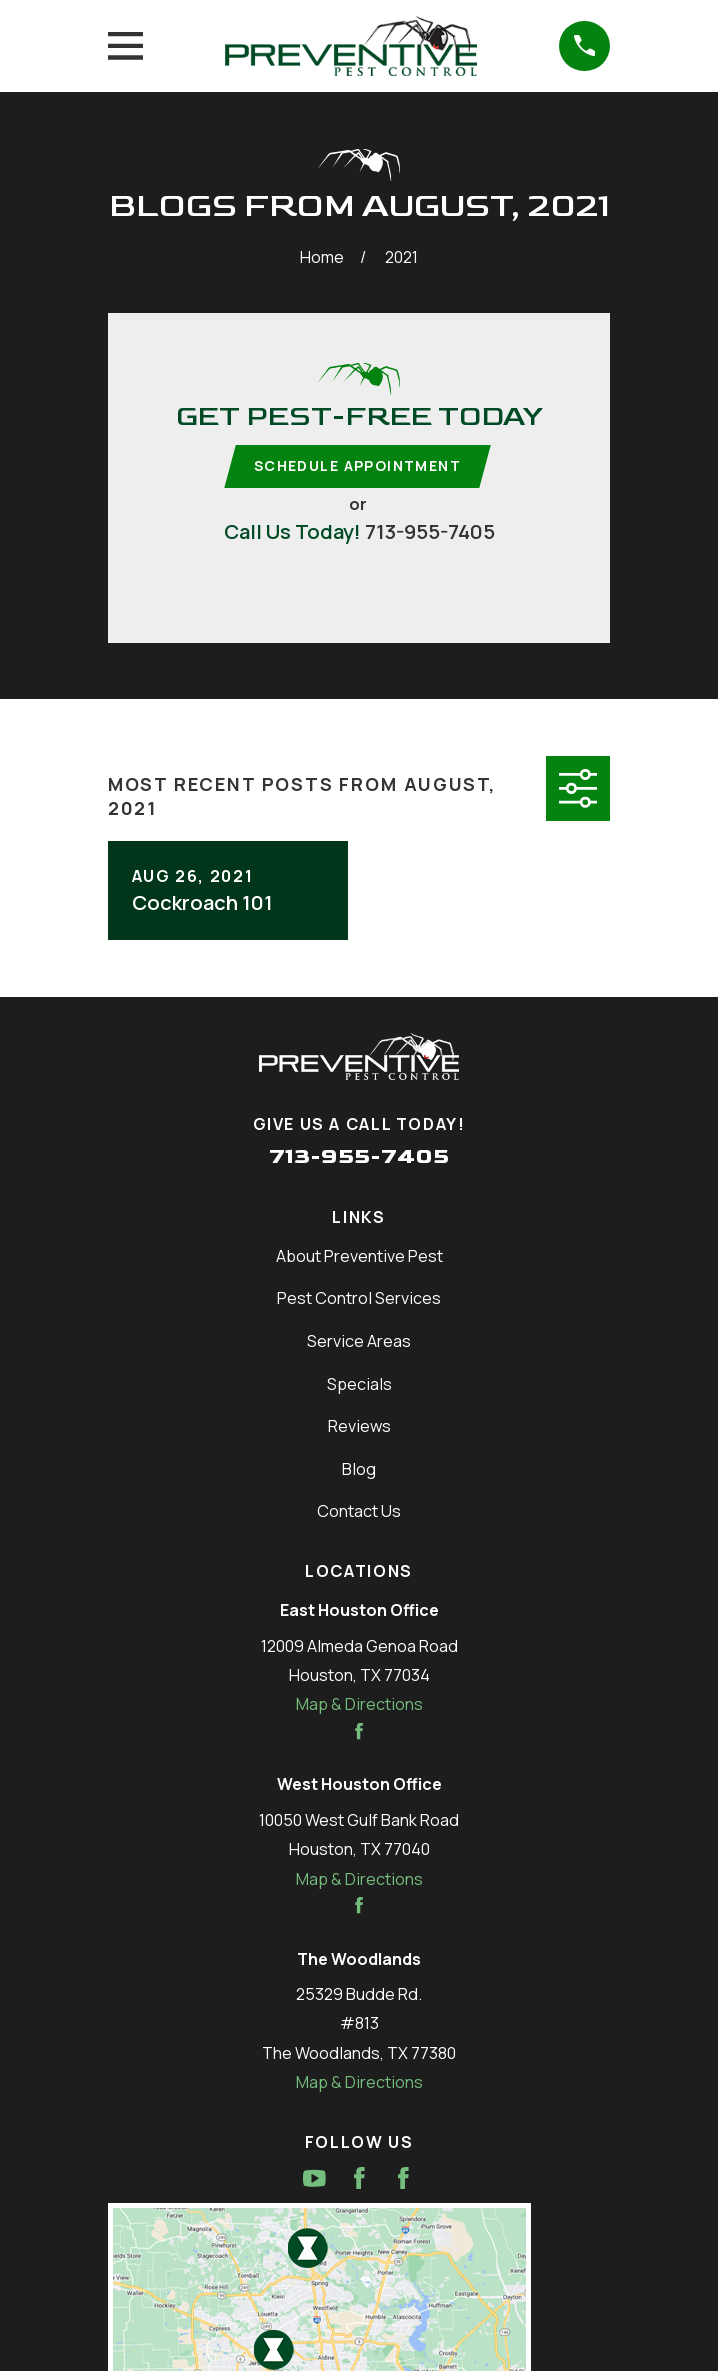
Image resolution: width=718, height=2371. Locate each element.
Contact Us (359, 1513)
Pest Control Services (359, 1300)
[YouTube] (314, 2179)
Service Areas (359, 1342)
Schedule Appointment (357, 466)
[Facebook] (359, 2179)
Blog (359, 1470)
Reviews (359, 1427)
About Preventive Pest (359, 1257)
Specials (359, 1385)
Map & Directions (359, 1706)
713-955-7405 (430, 532)
